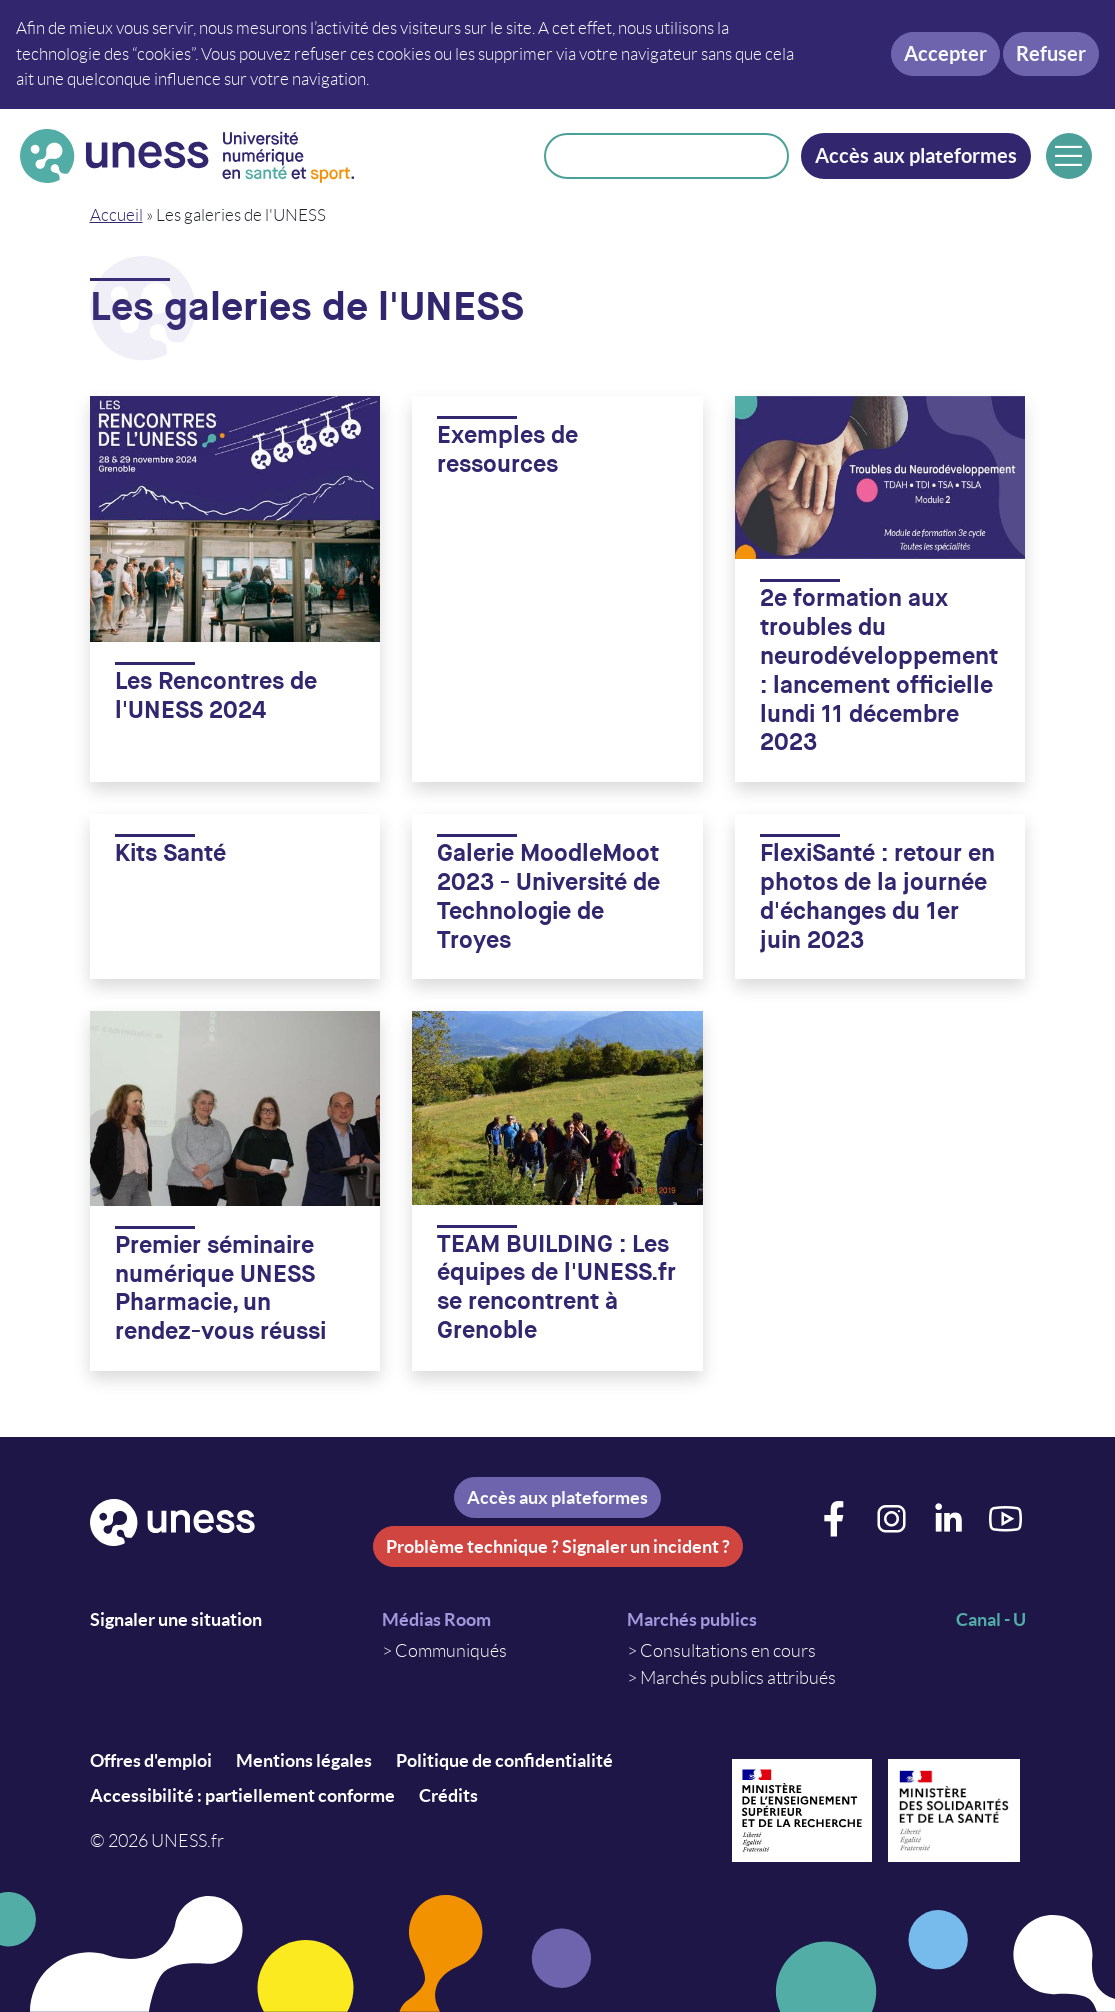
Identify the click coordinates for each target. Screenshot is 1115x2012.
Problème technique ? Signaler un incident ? (558, 1546)
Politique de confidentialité (504, 1760)
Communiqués (451, 1651)
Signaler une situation (176, 1619)
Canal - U (991, 1619)
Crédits (448, 1795)
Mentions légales (304, 1760)
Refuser (1051, 53)
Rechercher (761, 156)
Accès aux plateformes (916, 155)
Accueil (116, 215)
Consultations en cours (728, 1651)
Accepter (945, 53)
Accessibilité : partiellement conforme (242, 1795)
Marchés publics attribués (738, 1678)
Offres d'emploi (151, 1760)
